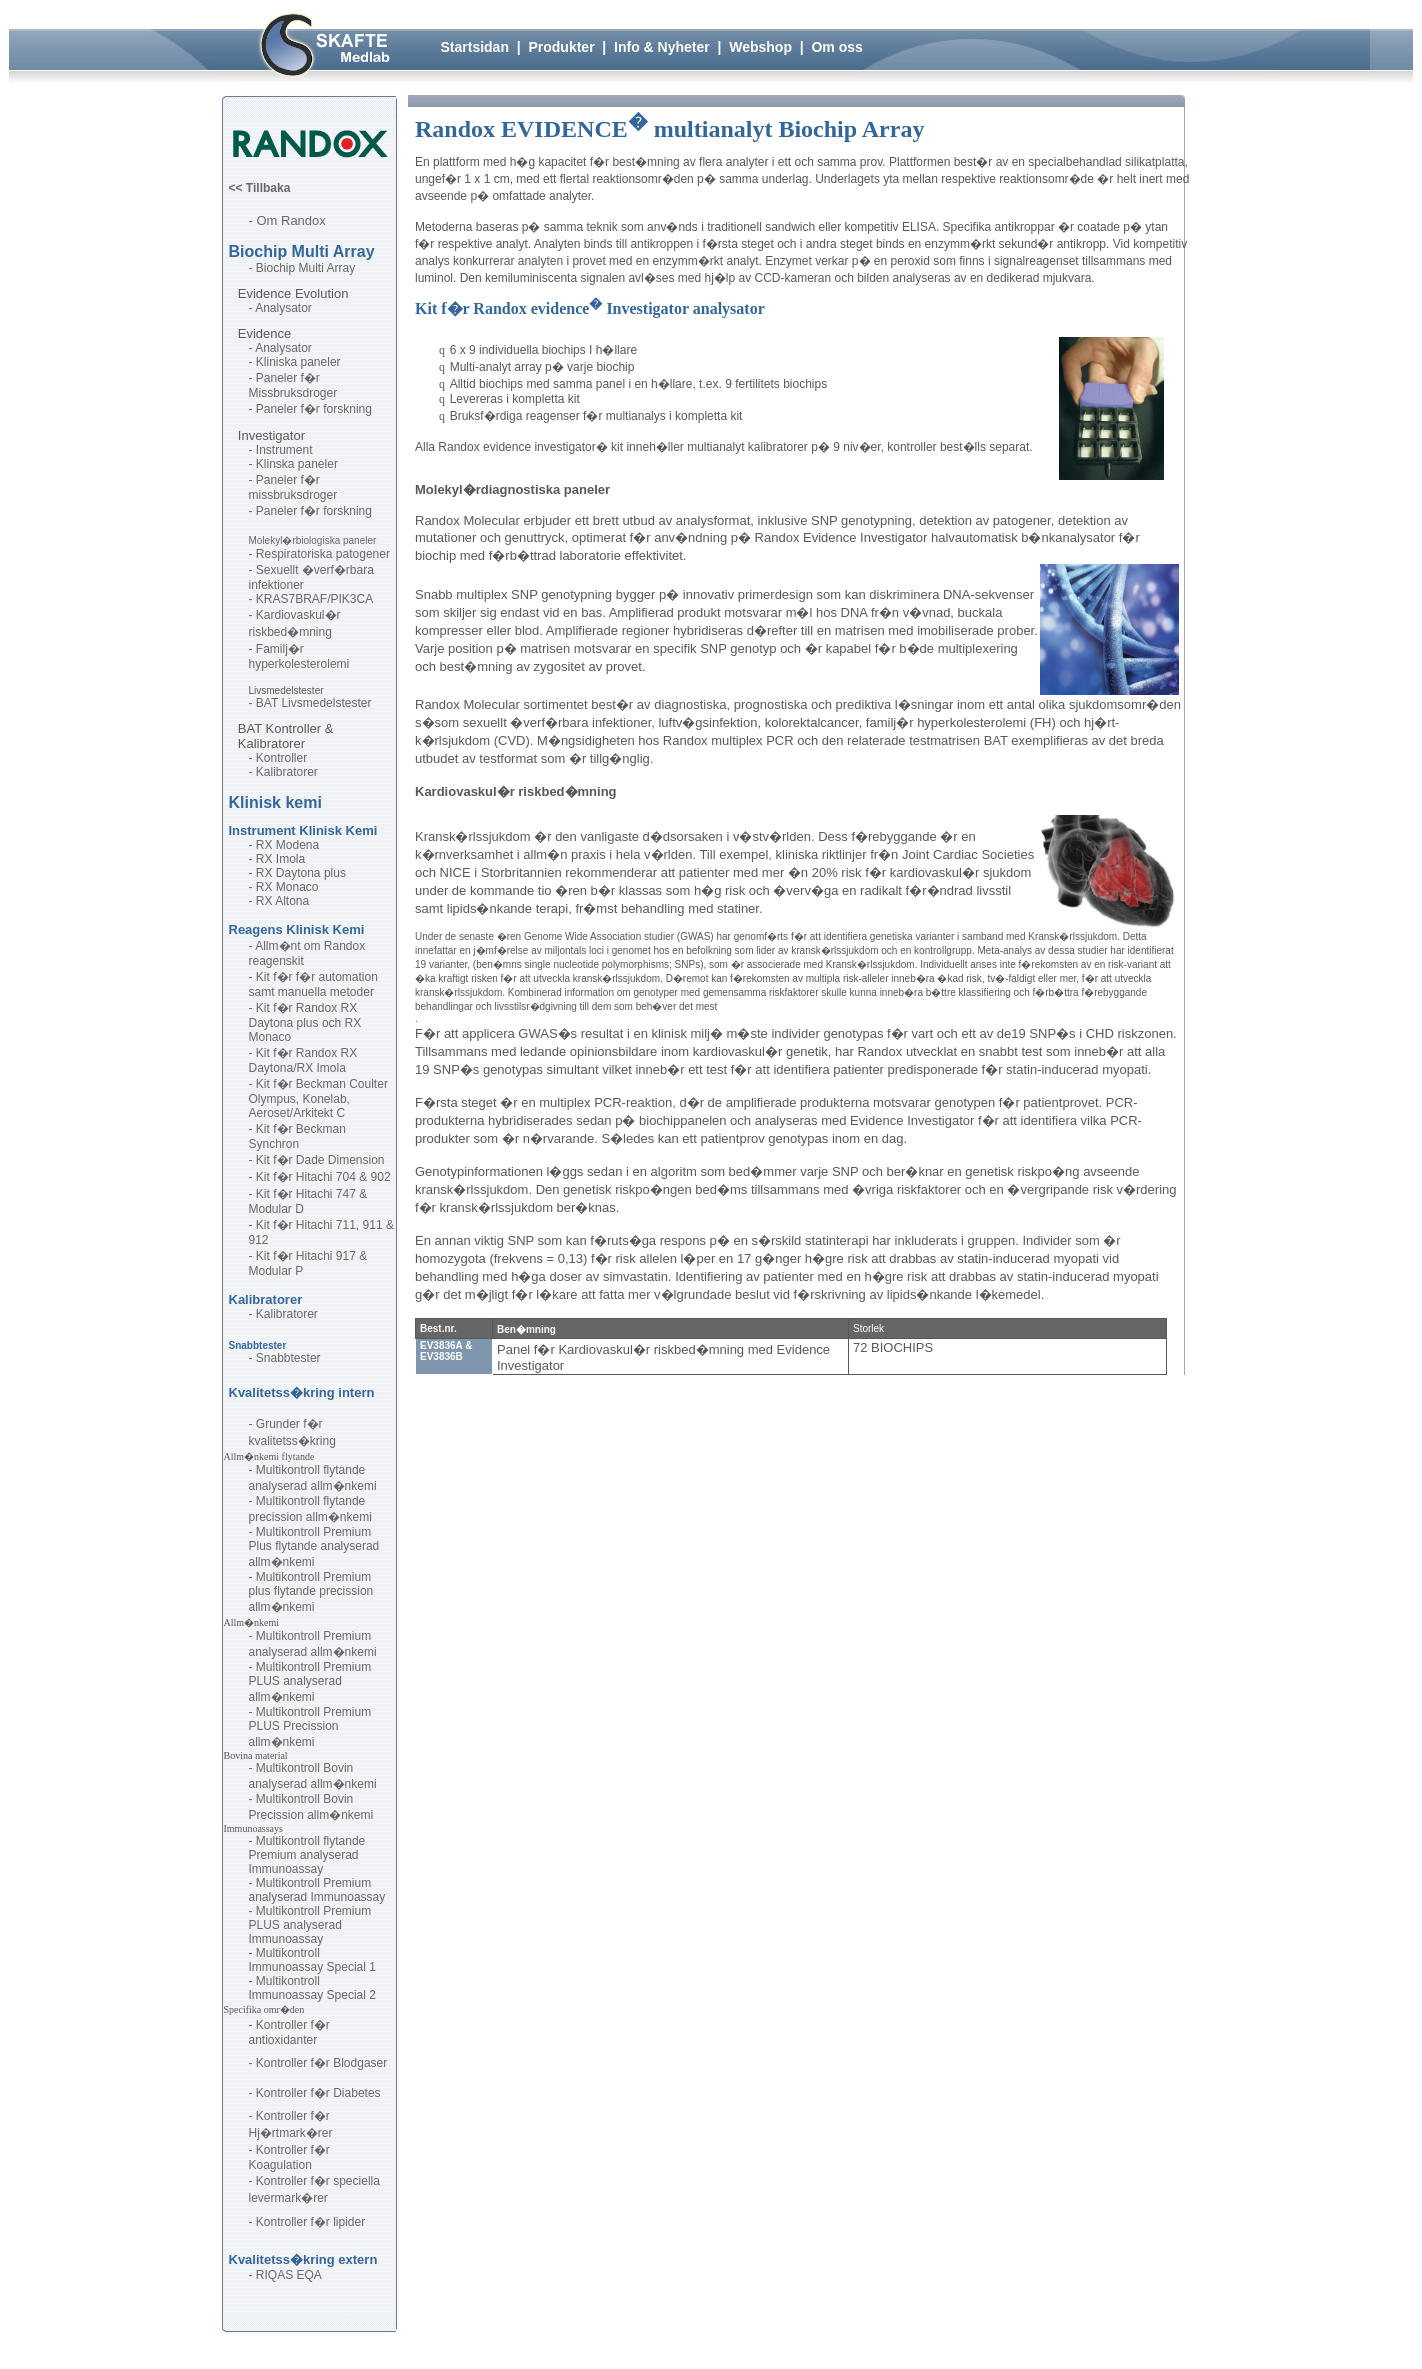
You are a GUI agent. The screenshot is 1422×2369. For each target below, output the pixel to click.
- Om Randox (287, 220)
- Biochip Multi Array (302, 268)
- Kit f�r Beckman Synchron (297, 1136)
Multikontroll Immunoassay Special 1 (312, 1960)
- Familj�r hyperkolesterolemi (299, 656)
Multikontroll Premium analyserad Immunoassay (317, 1890)
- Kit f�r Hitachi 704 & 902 (320, 1177)
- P (256, 378)
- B (256, 703)
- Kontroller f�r (291, 2181)
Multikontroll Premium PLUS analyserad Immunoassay (310, 1925)
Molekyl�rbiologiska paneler (313, 540)
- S (256, 570)
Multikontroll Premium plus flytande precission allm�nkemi (311, 1592)
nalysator (287, 308)
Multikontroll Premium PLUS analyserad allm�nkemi (310, 1682)
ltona (296, 901)
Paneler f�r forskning (314, 511)
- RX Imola (277, 859)
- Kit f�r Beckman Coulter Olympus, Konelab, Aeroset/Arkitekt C (320, 1098)
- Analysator (284, 348)
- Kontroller (278, 758)
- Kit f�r (272, 977)
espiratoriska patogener (327, 554)
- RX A (266, 901)
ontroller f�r (298, 2093)
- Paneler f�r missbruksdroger (293, 487)
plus (335, 873)
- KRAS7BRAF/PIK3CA (311, 599)
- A (256, 308)
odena (302, 845)
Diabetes (356, 2093)
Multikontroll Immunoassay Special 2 (312, 1988)
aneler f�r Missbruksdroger (293, 385)
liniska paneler (302, 362)
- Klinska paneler (293, 464)
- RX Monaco (284, 887)
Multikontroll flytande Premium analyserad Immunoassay (307, 1855)
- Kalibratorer (283, 772)
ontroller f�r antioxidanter (289, 2032)
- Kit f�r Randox (295, 1008)
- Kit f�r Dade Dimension (317, 1160)
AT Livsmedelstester (318, 703)
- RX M (267, 845)
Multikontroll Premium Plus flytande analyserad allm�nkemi (314, 1547)
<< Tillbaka (260, 188)
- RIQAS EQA (285, 2275)
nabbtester (292, 1358)
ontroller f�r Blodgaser (325, 2063)
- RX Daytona (285, 873)
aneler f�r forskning (318, 409)
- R (257, 554)
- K (256, 362)
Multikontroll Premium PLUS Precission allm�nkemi (310, 1727)
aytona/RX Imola (301, 1068)
